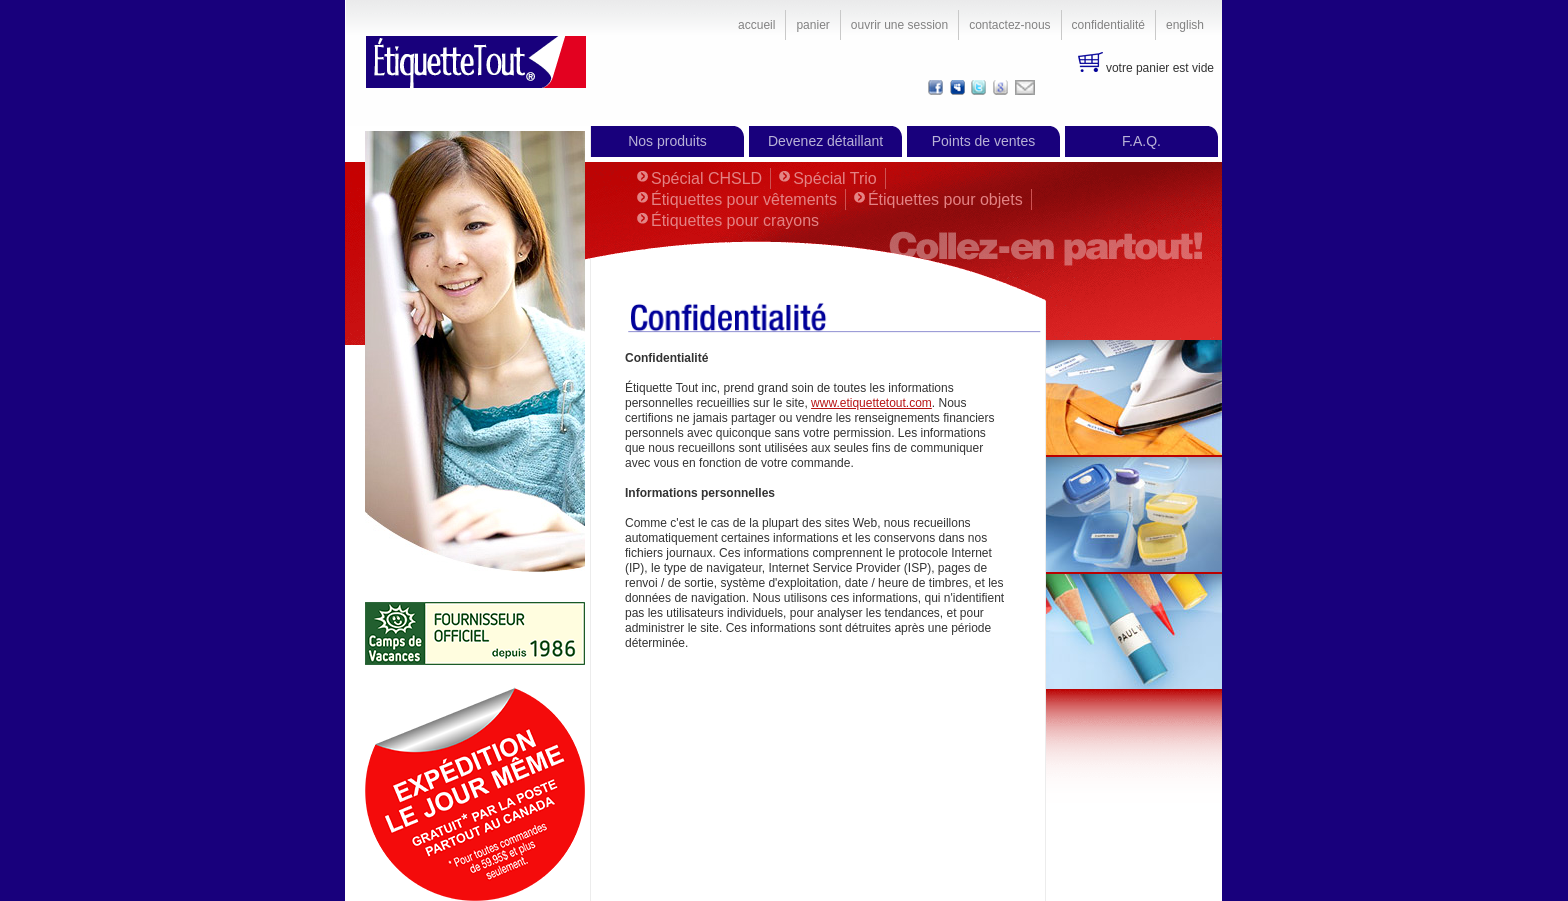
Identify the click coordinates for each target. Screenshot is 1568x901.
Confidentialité (1108, 25)
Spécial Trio (835, 178)
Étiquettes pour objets (945, 199)
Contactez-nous (1009, 25)
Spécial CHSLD (706, 178)
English (1185, 25)
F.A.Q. (1141, 141)
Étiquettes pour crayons (735, 220)
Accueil (756, 25)
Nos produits (667, 141)
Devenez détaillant (825, 141)
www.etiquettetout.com (871, 403)
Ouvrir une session (899, 25)
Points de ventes (984, 141)
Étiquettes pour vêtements (744, 199)
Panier (812, 25)
